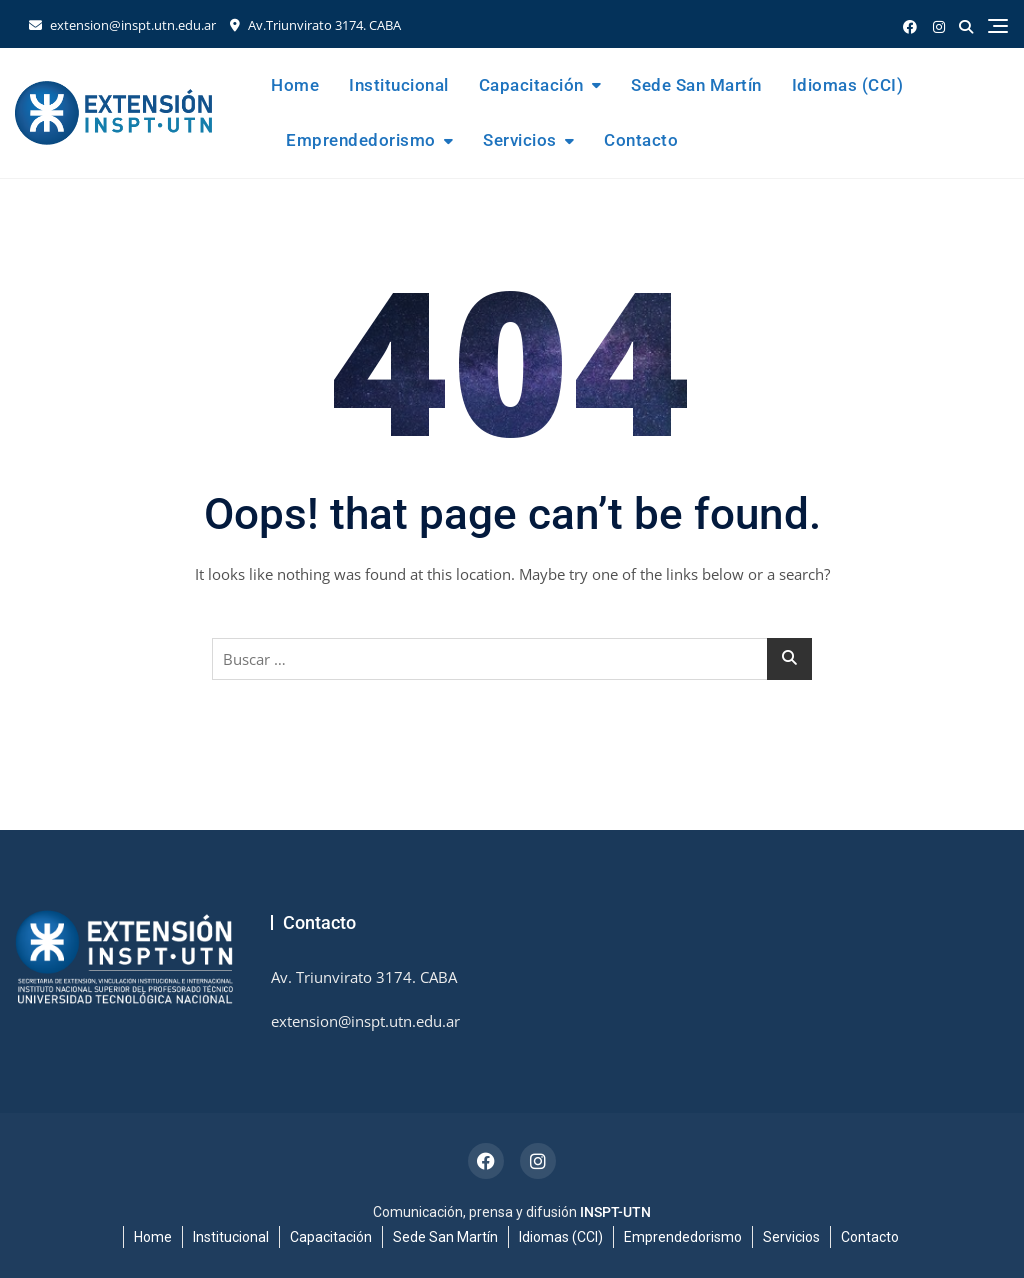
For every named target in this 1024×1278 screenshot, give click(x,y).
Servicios (520, 140)
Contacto (641, 140)
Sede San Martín (696, 85)
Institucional (399, 85)
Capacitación (531, 85)
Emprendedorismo (361, 140)
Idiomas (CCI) (848, 85)
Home (295, 85)
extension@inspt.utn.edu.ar (122, 25)
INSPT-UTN (615, 1212)
